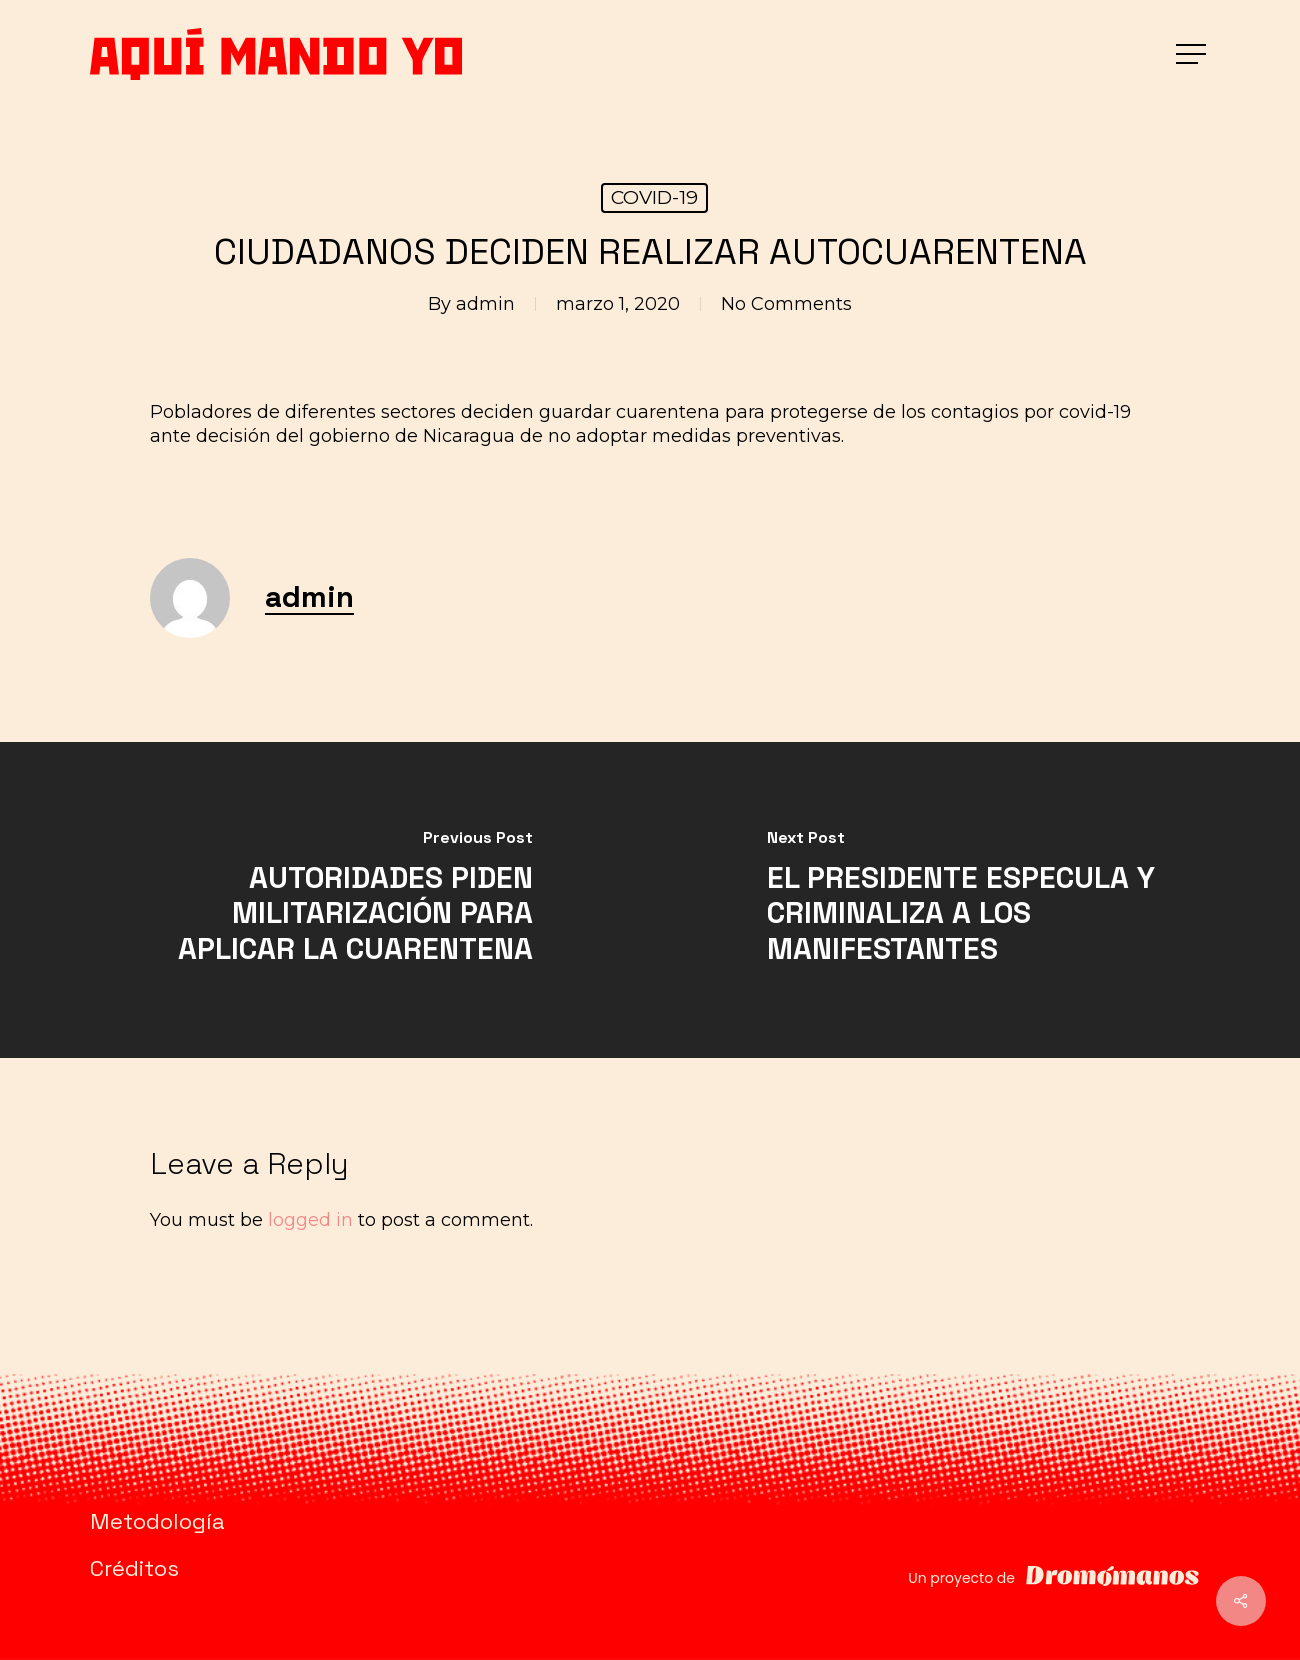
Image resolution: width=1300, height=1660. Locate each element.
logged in (310, 1220)
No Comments (786, 304)
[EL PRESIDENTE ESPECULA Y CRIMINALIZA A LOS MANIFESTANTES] (975, 900)
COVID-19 (654, 197)
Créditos (134, 1568)
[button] (1193, 54)
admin (485, 304)
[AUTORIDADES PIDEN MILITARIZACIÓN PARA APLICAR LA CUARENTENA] (325, 900)
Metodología (157, 1521)
